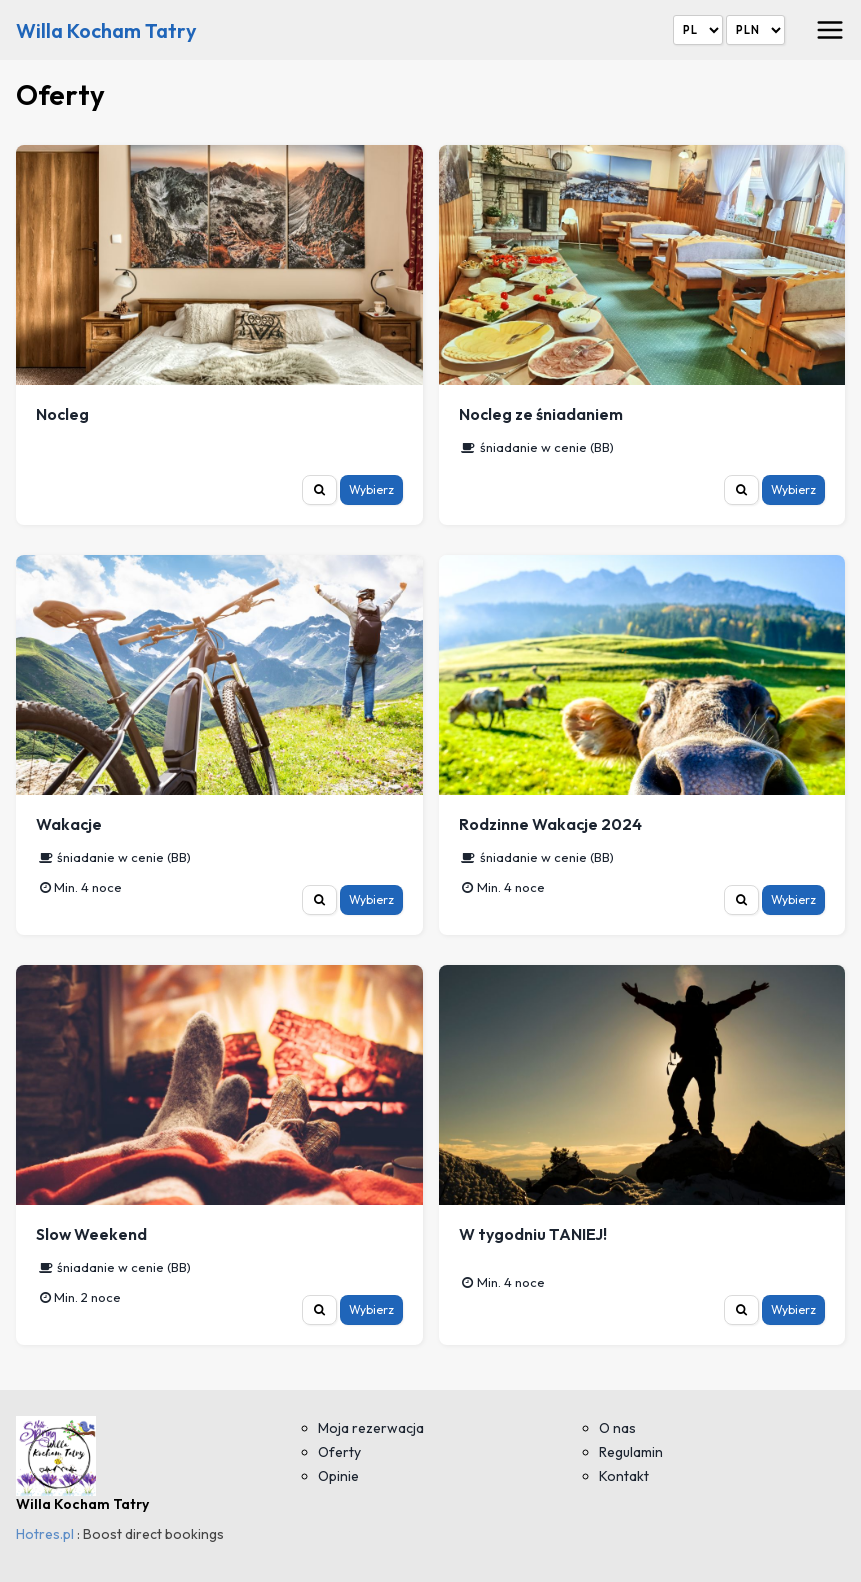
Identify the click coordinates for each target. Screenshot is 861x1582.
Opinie (338, 1476)
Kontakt (624, 1476)
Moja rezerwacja (371, 1428)
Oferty (339, 1452)
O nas (617, 1428)
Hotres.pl (45, 1534)
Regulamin (631, 1452)
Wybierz (371, 489)
